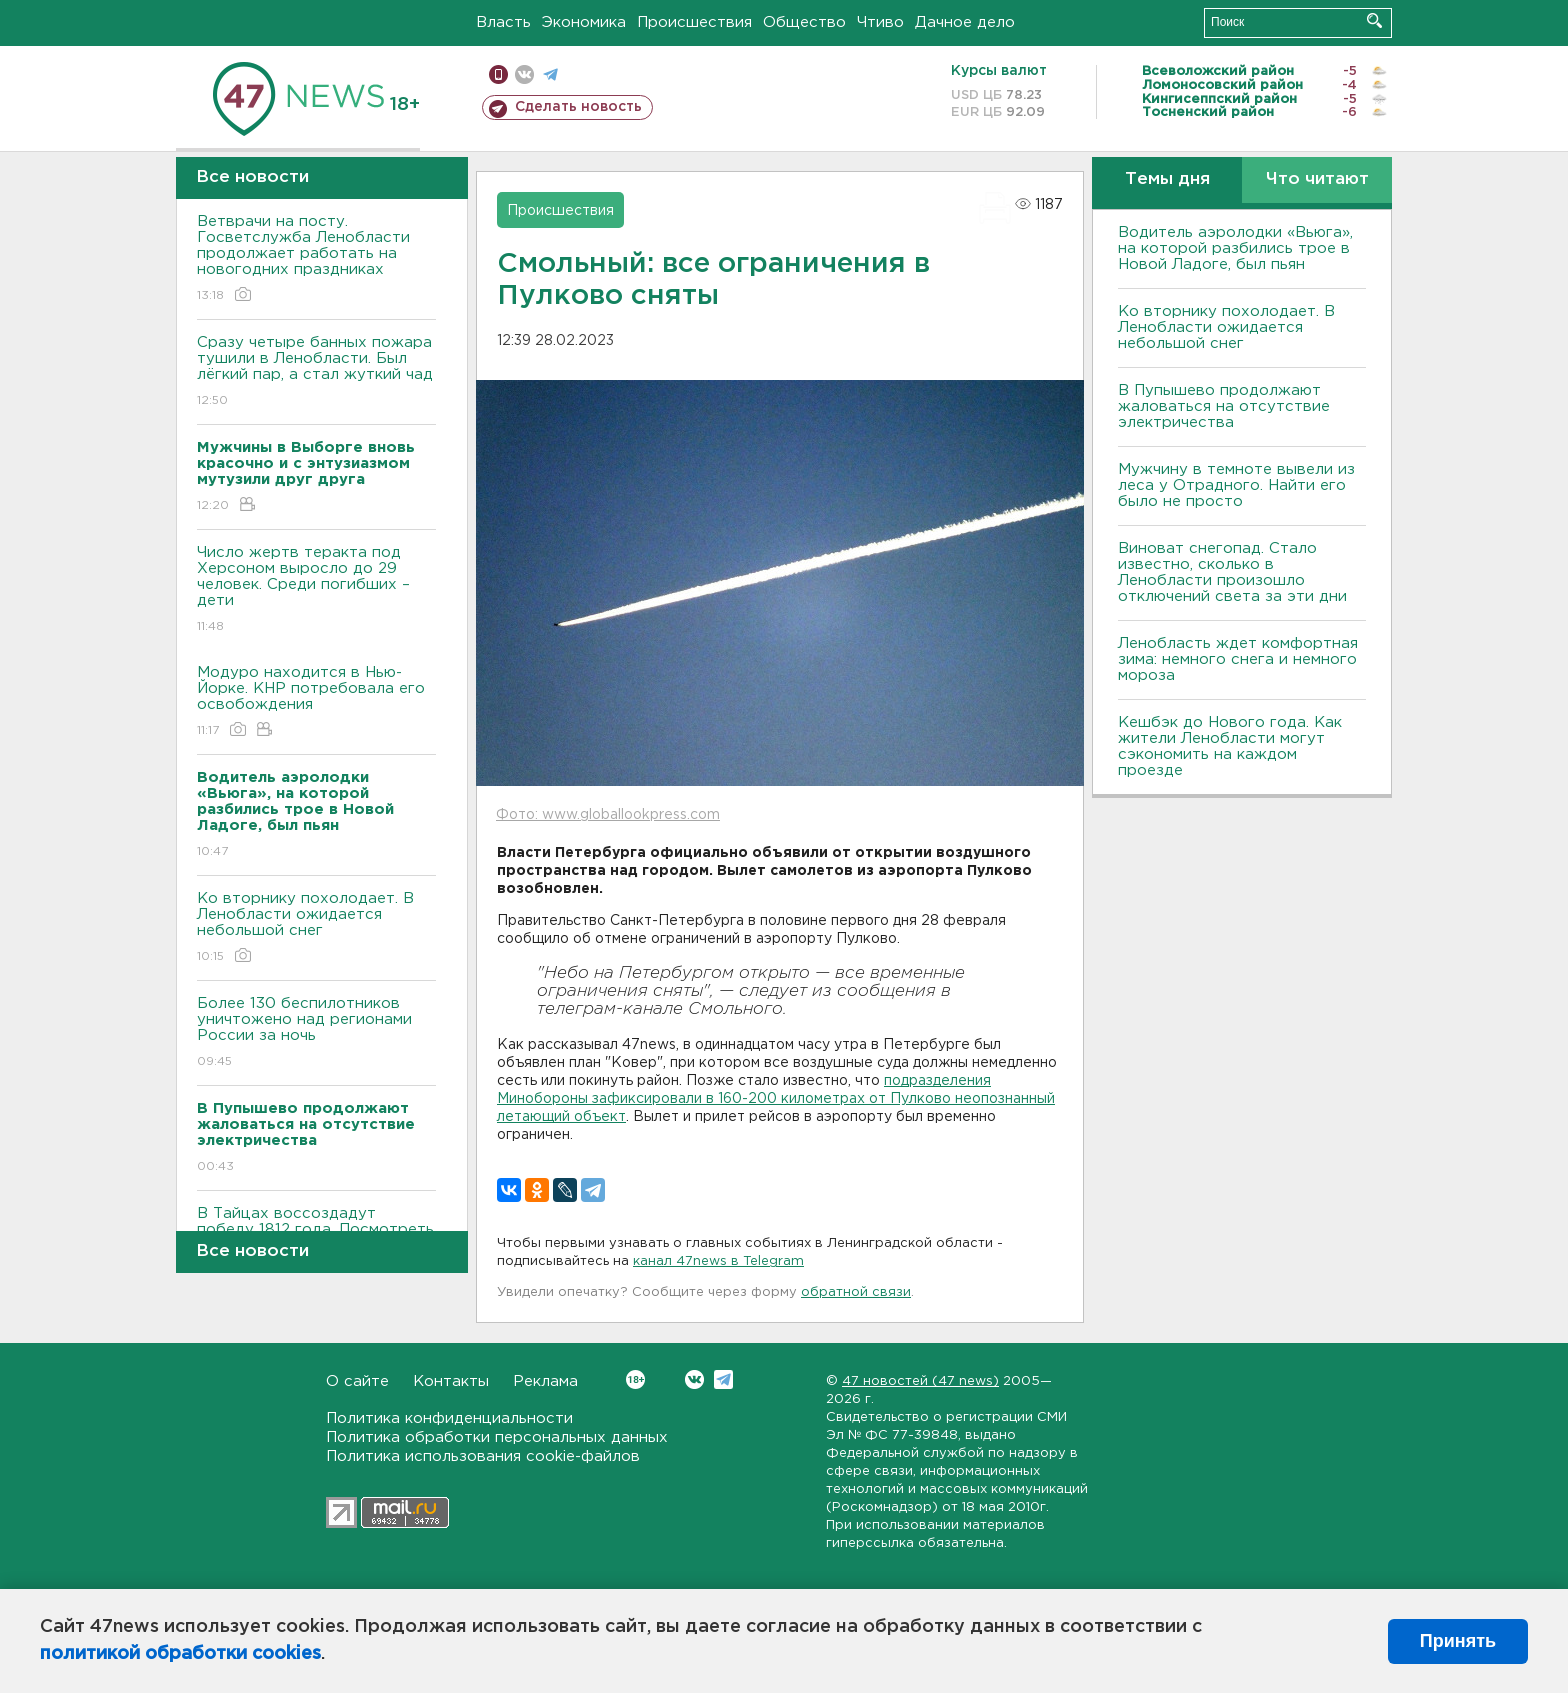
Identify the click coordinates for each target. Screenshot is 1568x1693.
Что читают (1317, 179)
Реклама (545, 1381)
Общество (804, 22)
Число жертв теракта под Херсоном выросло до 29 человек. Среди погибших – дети (316, 590)
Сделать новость (578, 107)
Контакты (451, 1381)
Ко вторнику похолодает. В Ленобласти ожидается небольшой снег (316, 928)
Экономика (584, 22)
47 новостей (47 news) (920, 1381)
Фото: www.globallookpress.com (608, 815)
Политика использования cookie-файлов (483, 1456)
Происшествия (694, 22)
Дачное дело (965, 22)
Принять (1458, 1641)
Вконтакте (635, 1379)
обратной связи (856, 1292)
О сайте (357, 1381)
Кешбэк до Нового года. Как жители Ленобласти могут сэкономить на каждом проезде (1230, 746)
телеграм (550, 74)
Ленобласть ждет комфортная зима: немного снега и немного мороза (1238, 659)
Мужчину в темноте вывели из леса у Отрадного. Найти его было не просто (1236, 485)
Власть (503, 22)
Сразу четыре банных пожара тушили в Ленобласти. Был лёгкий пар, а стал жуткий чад (316, 372)
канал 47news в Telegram (718, 1261)
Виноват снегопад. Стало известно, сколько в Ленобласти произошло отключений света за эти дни (1232, 572)
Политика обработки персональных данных (497, 1437)
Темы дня (1167, 179)
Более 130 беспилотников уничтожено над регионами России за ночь (316, 1033)
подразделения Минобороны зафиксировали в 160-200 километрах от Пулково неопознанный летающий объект (776, 1099)
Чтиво (880, 22)
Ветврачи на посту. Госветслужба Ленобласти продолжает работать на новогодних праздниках (316, 259)
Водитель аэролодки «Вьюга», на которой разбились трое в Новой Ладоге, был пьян (1235, 248)
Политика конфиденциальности (449, 1418)
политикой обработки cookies (180, 1654)
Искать (1374, 20)
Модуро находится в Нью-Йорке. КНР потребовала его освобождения (316, 702)
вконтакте (524, 74)
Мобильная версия (498, 74)
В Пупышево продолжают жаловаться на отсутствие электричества (1224, 406)
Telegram (723, 1379)
